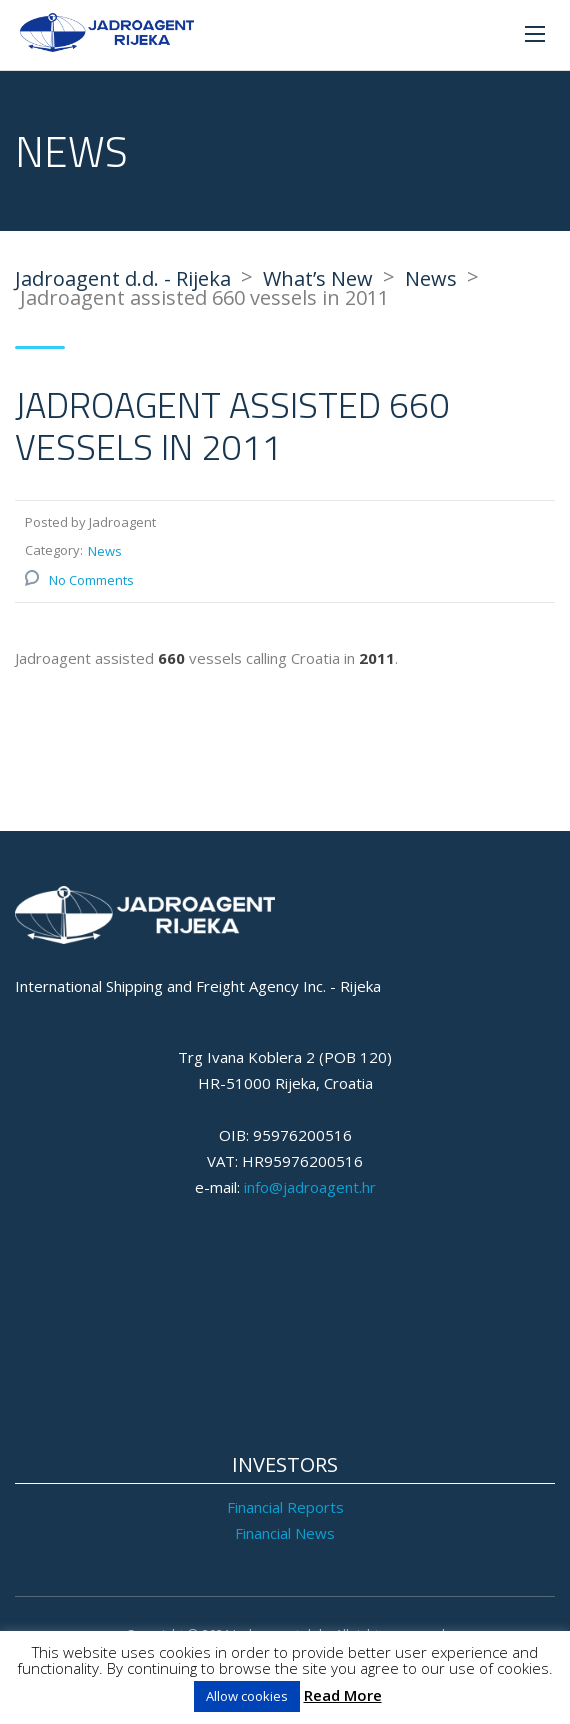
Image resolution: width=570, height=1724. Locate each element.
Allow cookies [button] (247, 1696)
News (105, 551)
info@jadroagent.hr (310, 1187)
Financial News (285, 1533)
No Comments (91, 580)
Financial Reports (285, 1507)
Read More (343, 1695)
